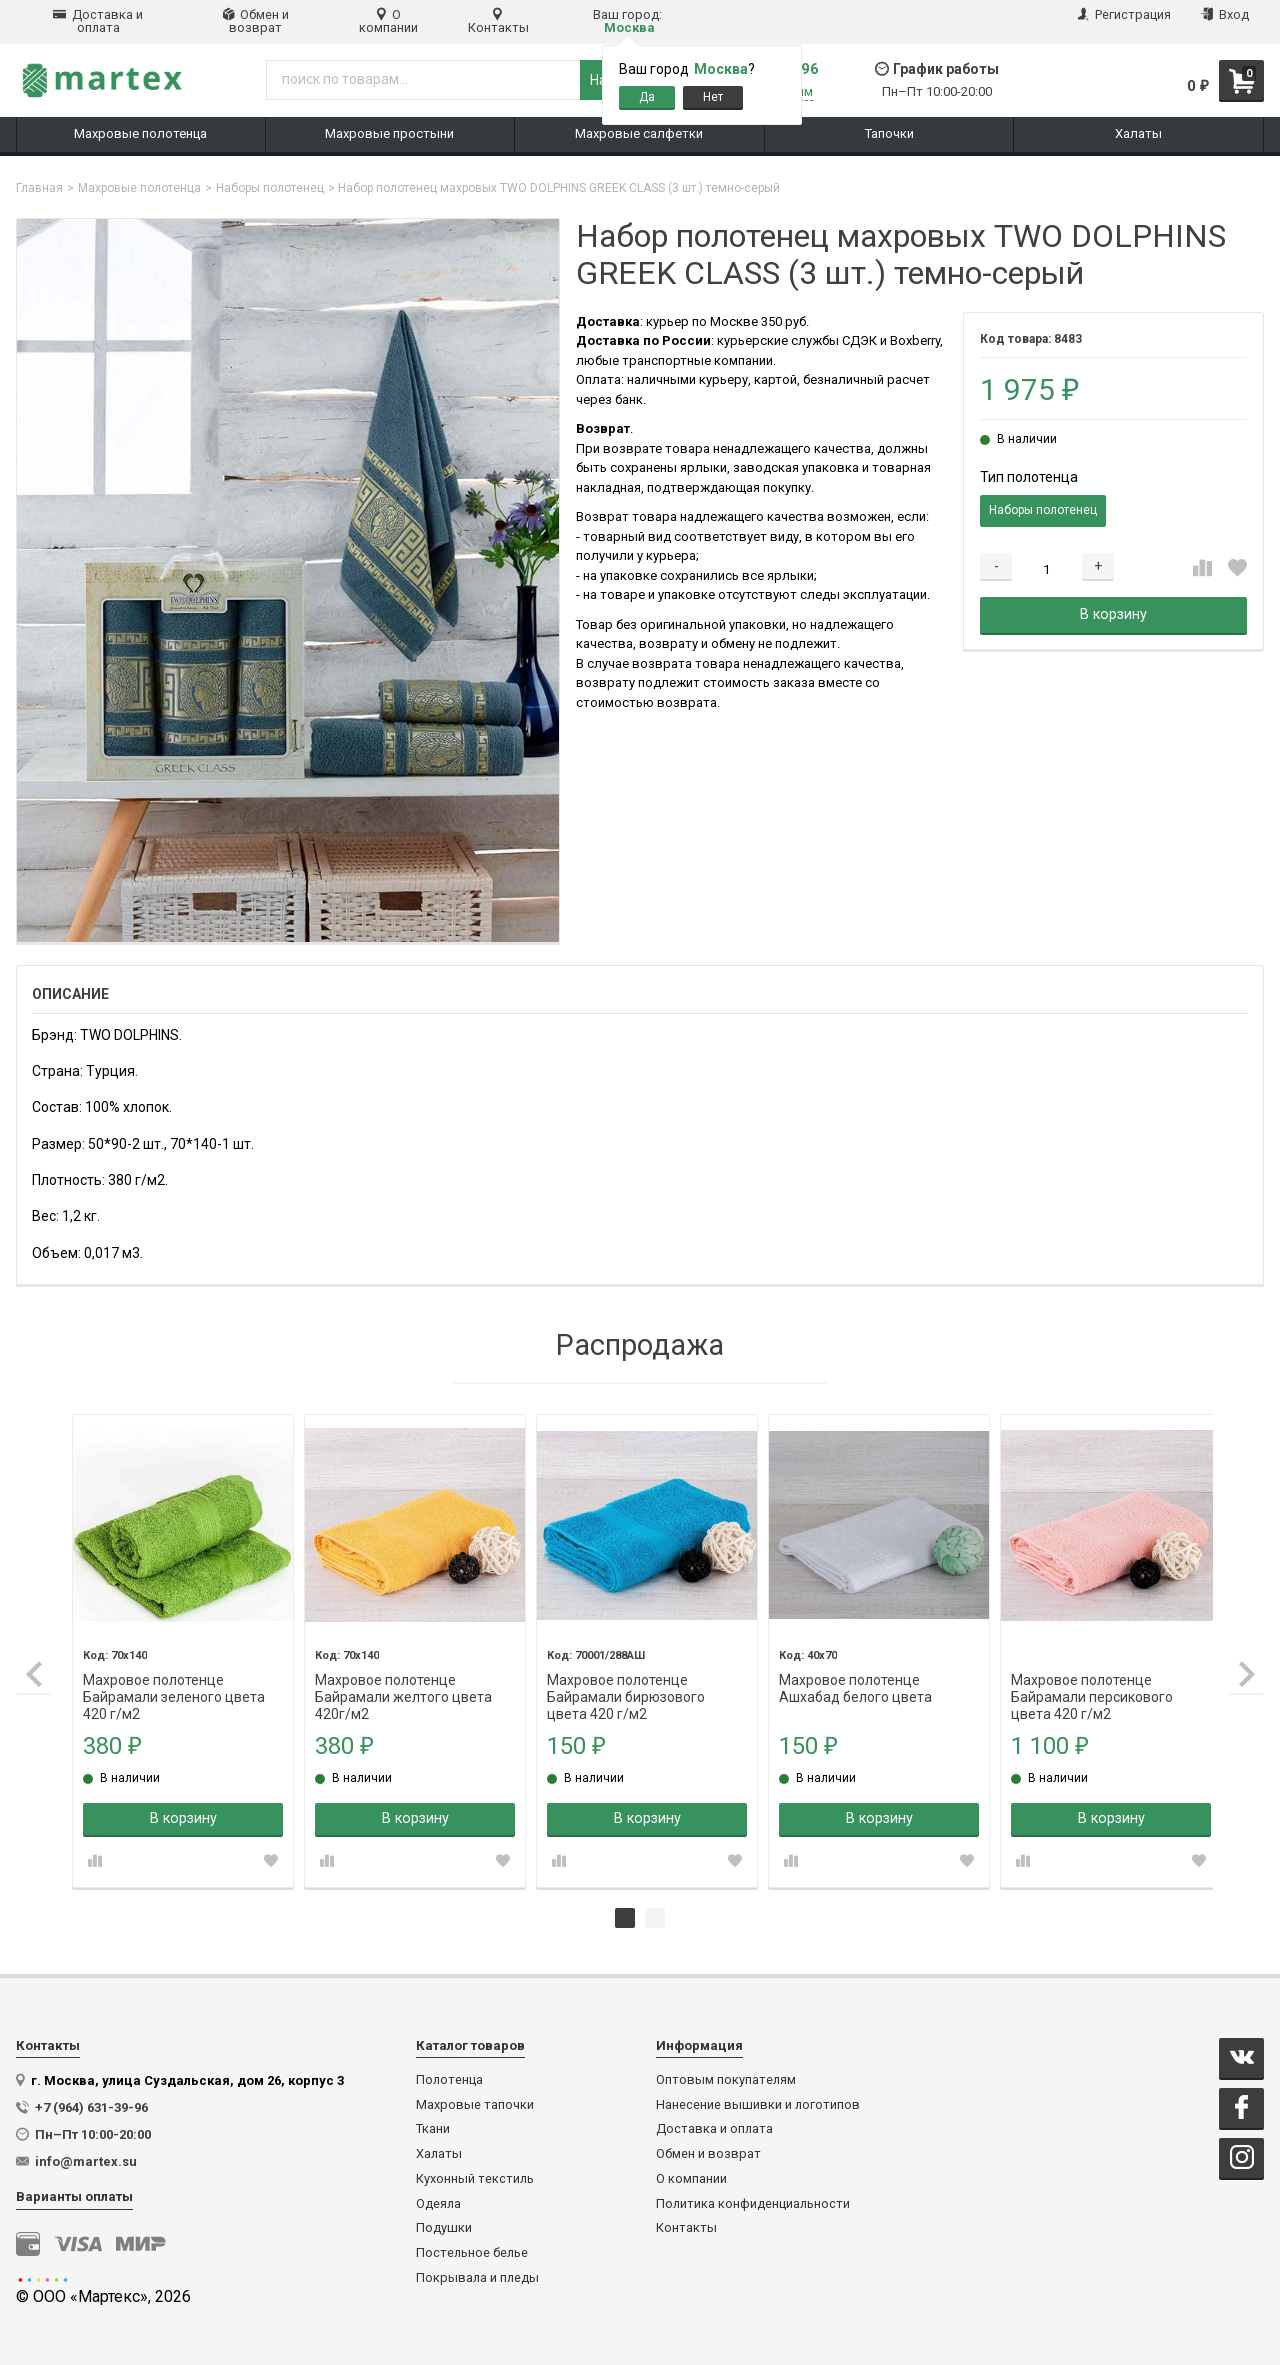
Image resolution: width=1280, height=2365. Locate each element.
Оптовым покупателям (726, 2078)
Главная (39, 188)
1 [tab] (625, 1916)
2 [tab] (655, 1916)
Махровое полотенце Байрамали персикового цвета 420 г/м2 (1084, 1678)
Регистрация (1124, 14)
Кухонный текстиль (475, 2177)
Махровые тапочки (475, 2103)
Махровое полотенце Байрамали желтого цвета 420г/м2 (401, 1678)
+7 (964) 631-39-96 (91, 2105)
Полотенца (449, 2078)
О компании (388, 21)
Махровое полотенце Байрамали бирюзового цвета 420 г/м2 (622, 1678)
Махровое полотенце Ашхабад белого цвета (849, 1678)
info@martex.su (86, 2159)
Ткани (433, 2127)
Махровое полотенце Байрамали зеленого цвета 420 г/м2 (174, 1678)
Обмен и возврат (256, 21)
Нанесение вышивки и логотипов (758, 2103)
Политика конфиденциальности (753, 2202)
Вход (1225, 14)
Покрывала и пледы (477, 2276)
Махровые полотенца (139, 188)
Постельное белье (472, 2251)
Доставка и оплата (98, 21)
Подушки (444, 2226)
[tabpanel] (182, 1649)
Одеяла (438, 2202)
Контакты (498, 21)
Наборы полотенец (270, 188)
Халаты (439, 2152)
